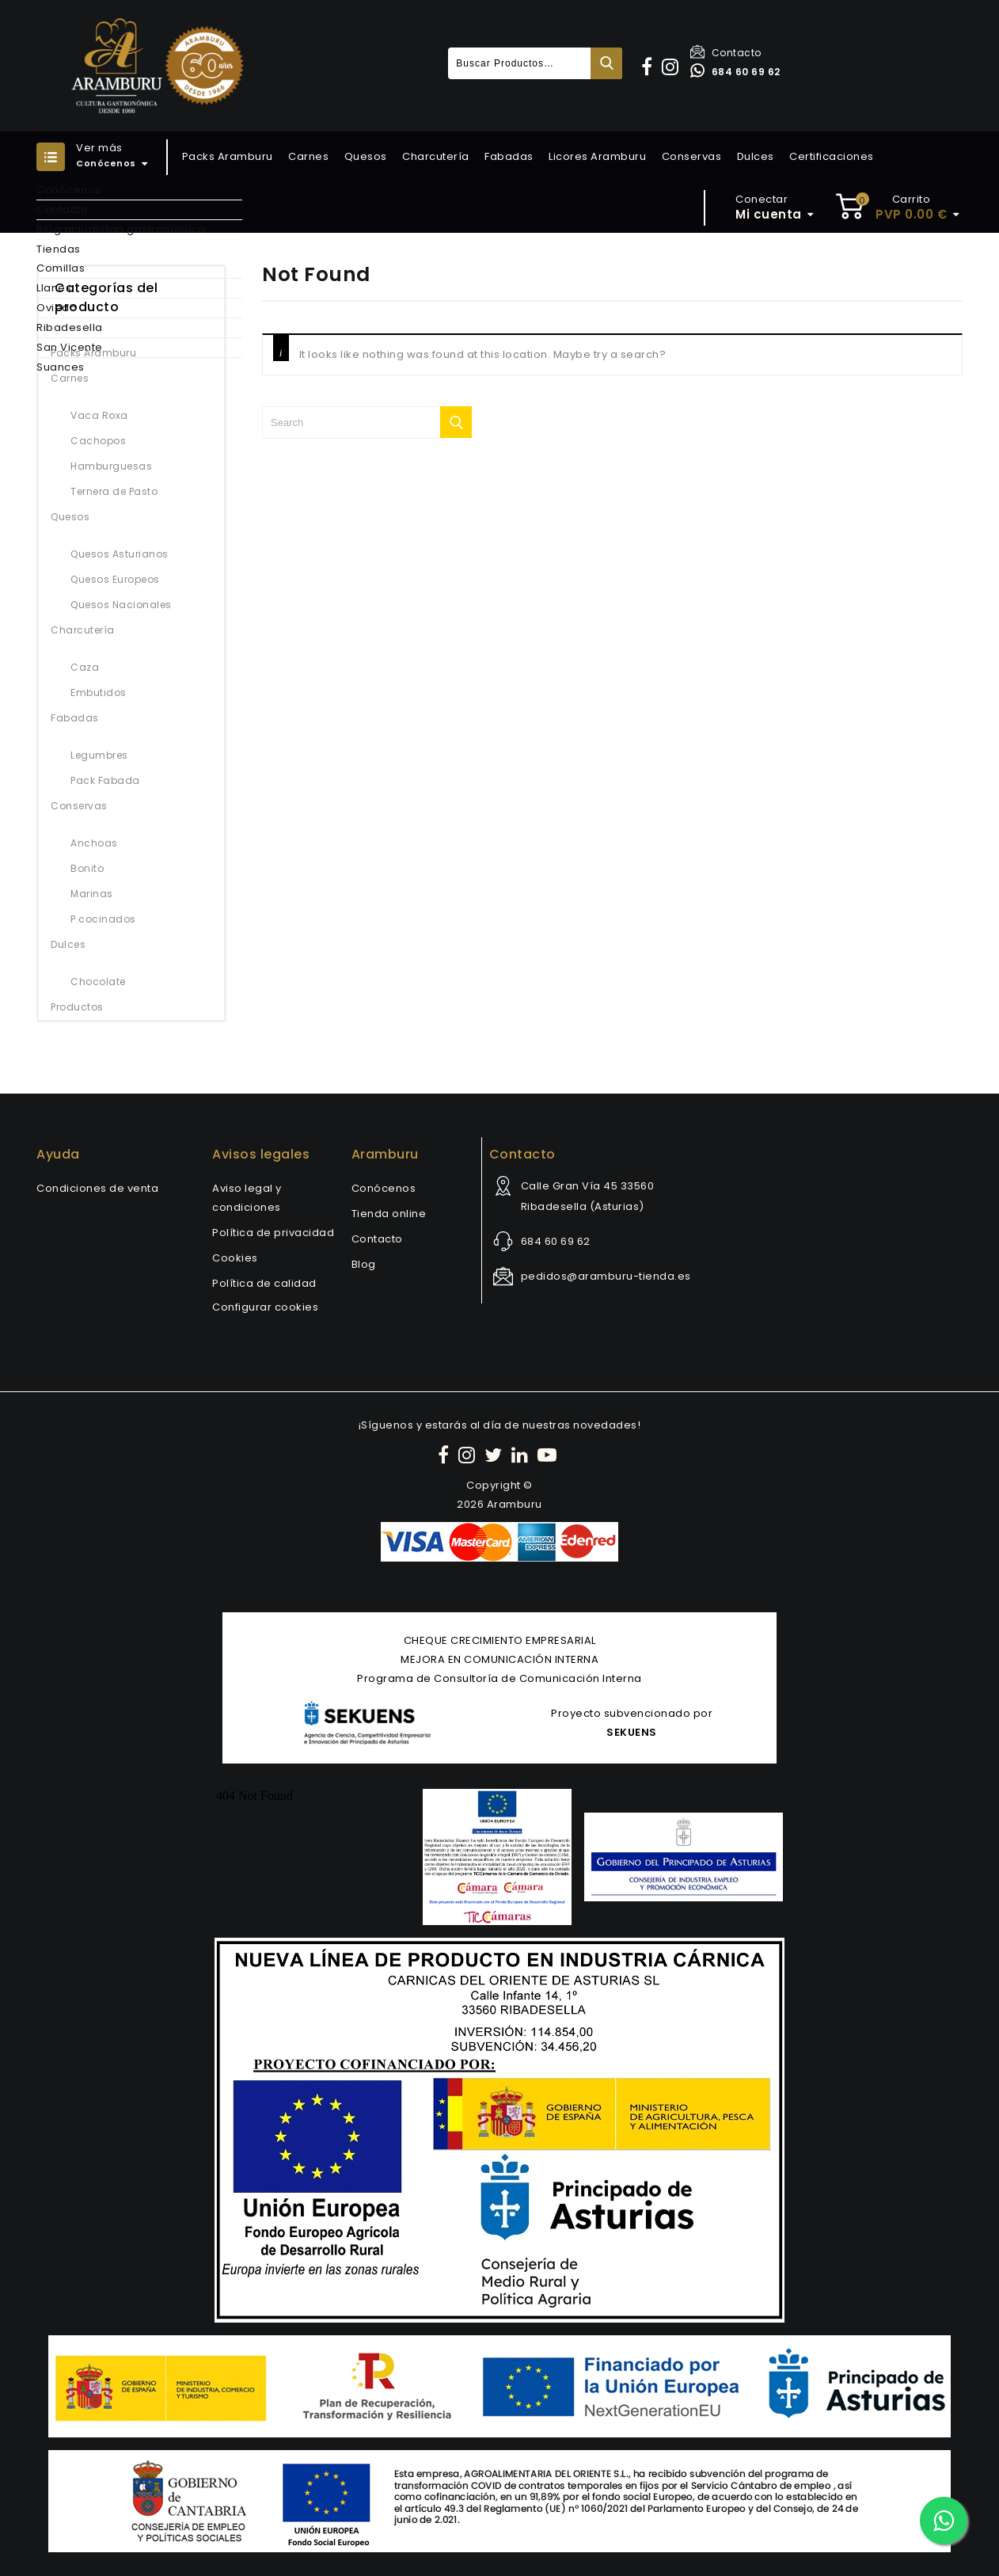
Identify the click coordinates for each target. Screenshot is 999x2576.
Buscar (606, 63)
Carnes (308, 156)
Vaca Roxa (99, 415)
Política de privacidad (273, 1232)
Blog (363, 1264)
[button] (649, 67)
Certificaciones (831, 156)
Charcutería (435, 156)
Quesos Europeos (115, 579)
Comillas (60, 268)
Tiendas (58, 249)
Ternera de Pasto (114, 491)
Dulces (755, 156)
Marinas (91, 893)
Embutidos (98, 692)
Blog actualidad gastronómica (120, 229)
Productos (77, 1007)
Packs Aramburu (227, 156)
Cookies (235, 1257)
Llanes (53, 287)
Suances (60, 367)
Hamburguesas (111, 466)
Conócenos (68, 189)
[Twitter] (495, 1455)
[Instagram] (469, 1455)
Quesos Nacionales (121, 604)
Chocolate (98, 981)
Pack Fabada (105, 780)
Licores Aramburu (597, 156)
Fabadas (509, 156)
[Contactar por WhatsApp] (943, 2520)
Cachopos (98, 440)
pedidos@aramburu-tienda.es (606, 1276)
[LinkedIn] (522, 1455)
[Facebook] (446, 1455)
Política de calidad (264, 1283)
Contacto (725, 52)
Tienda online (389, 1213)
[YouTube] (549, 1455)
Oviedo (56, 307)
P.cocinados (103, 919)
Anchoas (94, 843)
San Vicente (69, 347)
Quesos (365, 156)
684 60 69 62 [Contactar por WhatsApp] (735, 71)
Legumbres (99, 755)
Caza (84, 667)
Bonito (87, 868)
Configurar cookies (265, 1307)
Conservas (692, 156)
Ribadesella (69, 327)
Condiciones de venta (97, 1188)
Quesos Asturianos (119, 554)
